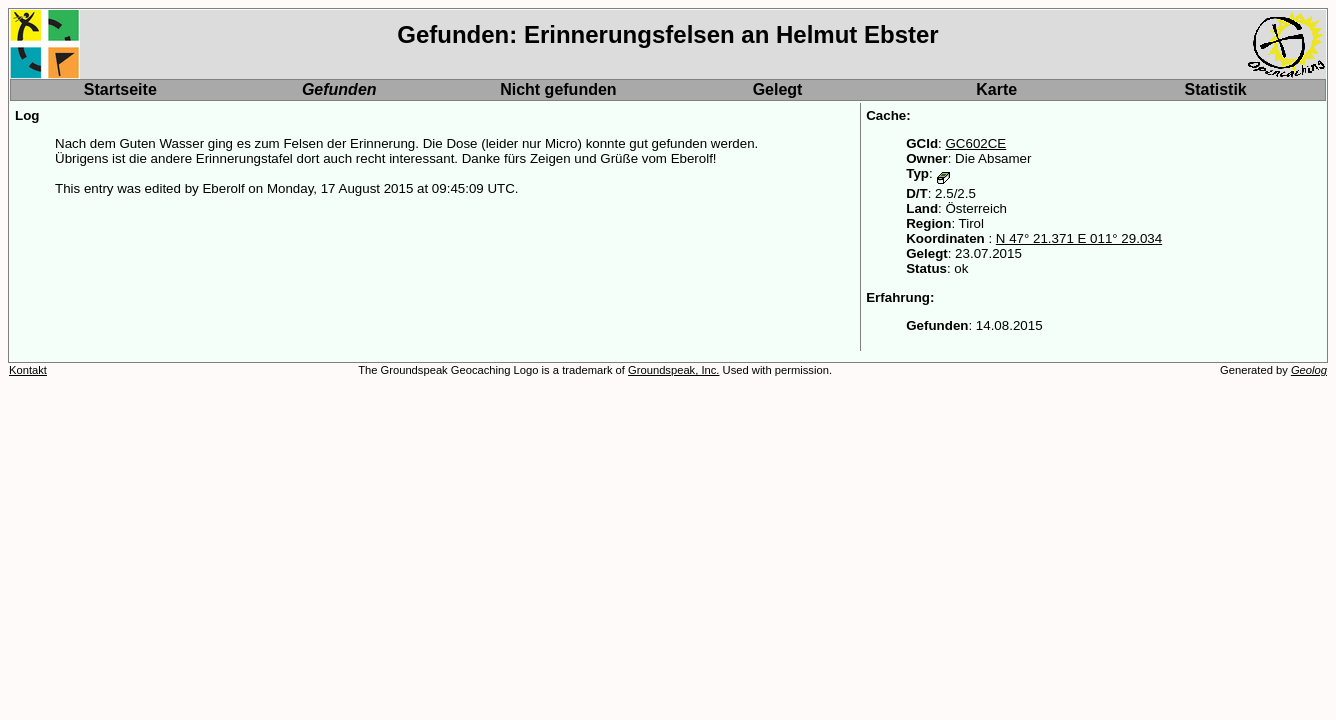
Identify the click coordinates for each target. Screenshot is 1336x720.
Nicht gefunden (558, 89)
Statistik (1216, 89)
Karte (996, 89)
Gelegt (778, 89)
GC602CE (975, 143)
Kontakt (28, 370)
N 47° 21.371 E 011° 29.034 (1079, 238)
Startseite (120, 89)
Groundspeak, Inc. (673, 370)
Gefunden (339, 89)
